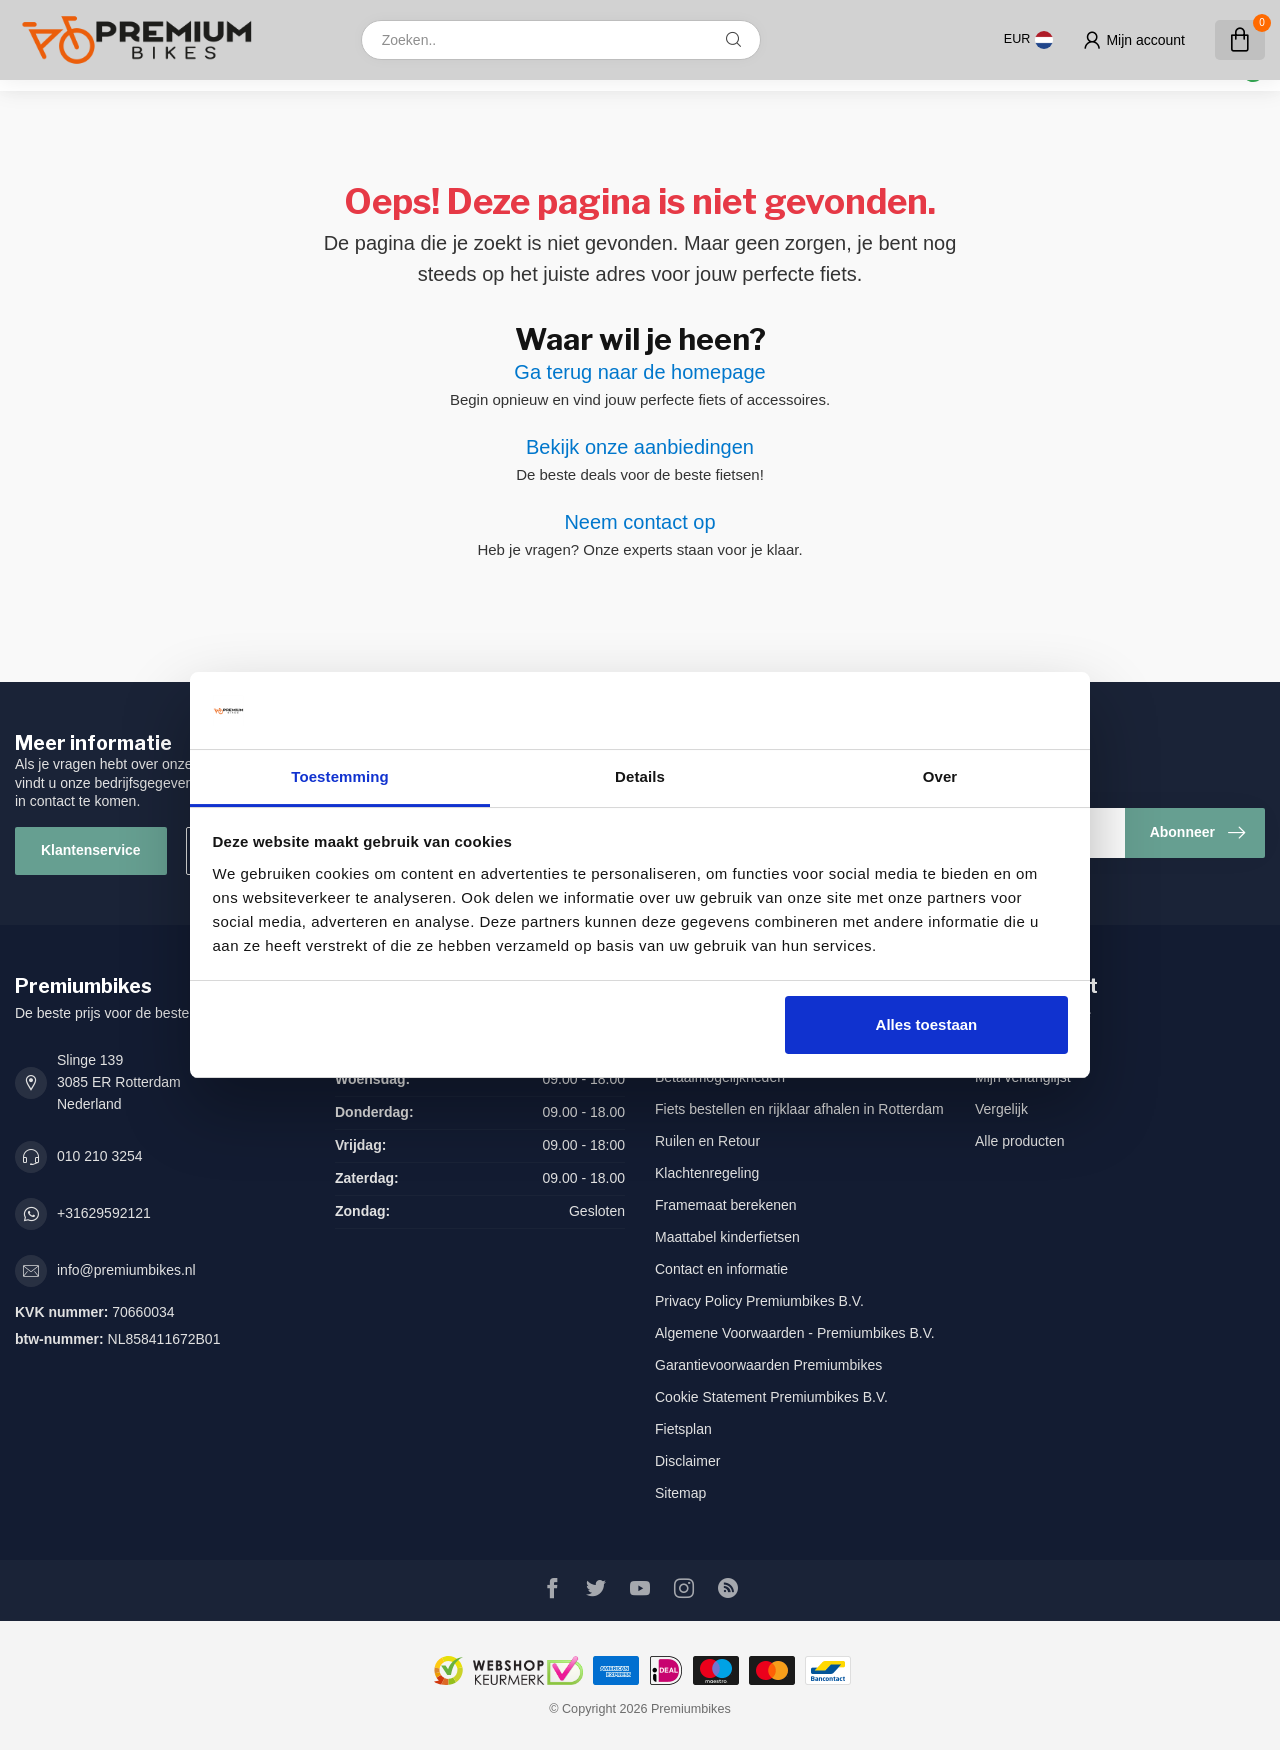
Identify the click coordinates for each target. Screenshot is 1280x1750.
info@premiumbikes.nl (126, 1270)
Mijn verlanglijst (1023, 1077)
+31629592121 (104, 1213)
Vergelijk (1001, 1109)
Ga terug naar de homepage (639, 372)
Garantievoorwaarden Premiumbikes (768, 1365)
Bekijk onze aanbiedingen (640, 447)
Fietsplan (683, 1429)
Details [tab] (640, 776)
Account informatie (1033, 1013)
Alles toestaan (927, 1024)
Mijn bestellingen (1027, 1045)
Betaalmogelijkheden (720, 1077)
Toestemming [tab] (340, 776)
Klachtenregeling (707, 1173)
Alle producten (1020, 1141)
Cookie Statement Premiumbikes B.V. (771, 1397)
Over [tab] (940, 776)
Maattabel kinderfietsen (727, 1237)
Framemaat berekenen (726, 1205)
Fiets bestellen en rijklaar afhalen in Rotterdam (799, 1109)
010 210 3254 (100, 1156)
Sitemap (680, 1493)
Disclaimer (687, 1461)
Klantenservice (91, 850)
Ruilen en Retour (707, 1141)
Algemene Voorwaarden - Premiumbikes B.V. (795, 1333)
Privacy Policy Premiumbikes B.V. (759, 1301)
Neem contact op (639, 522)
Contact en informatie (721, 1269)
